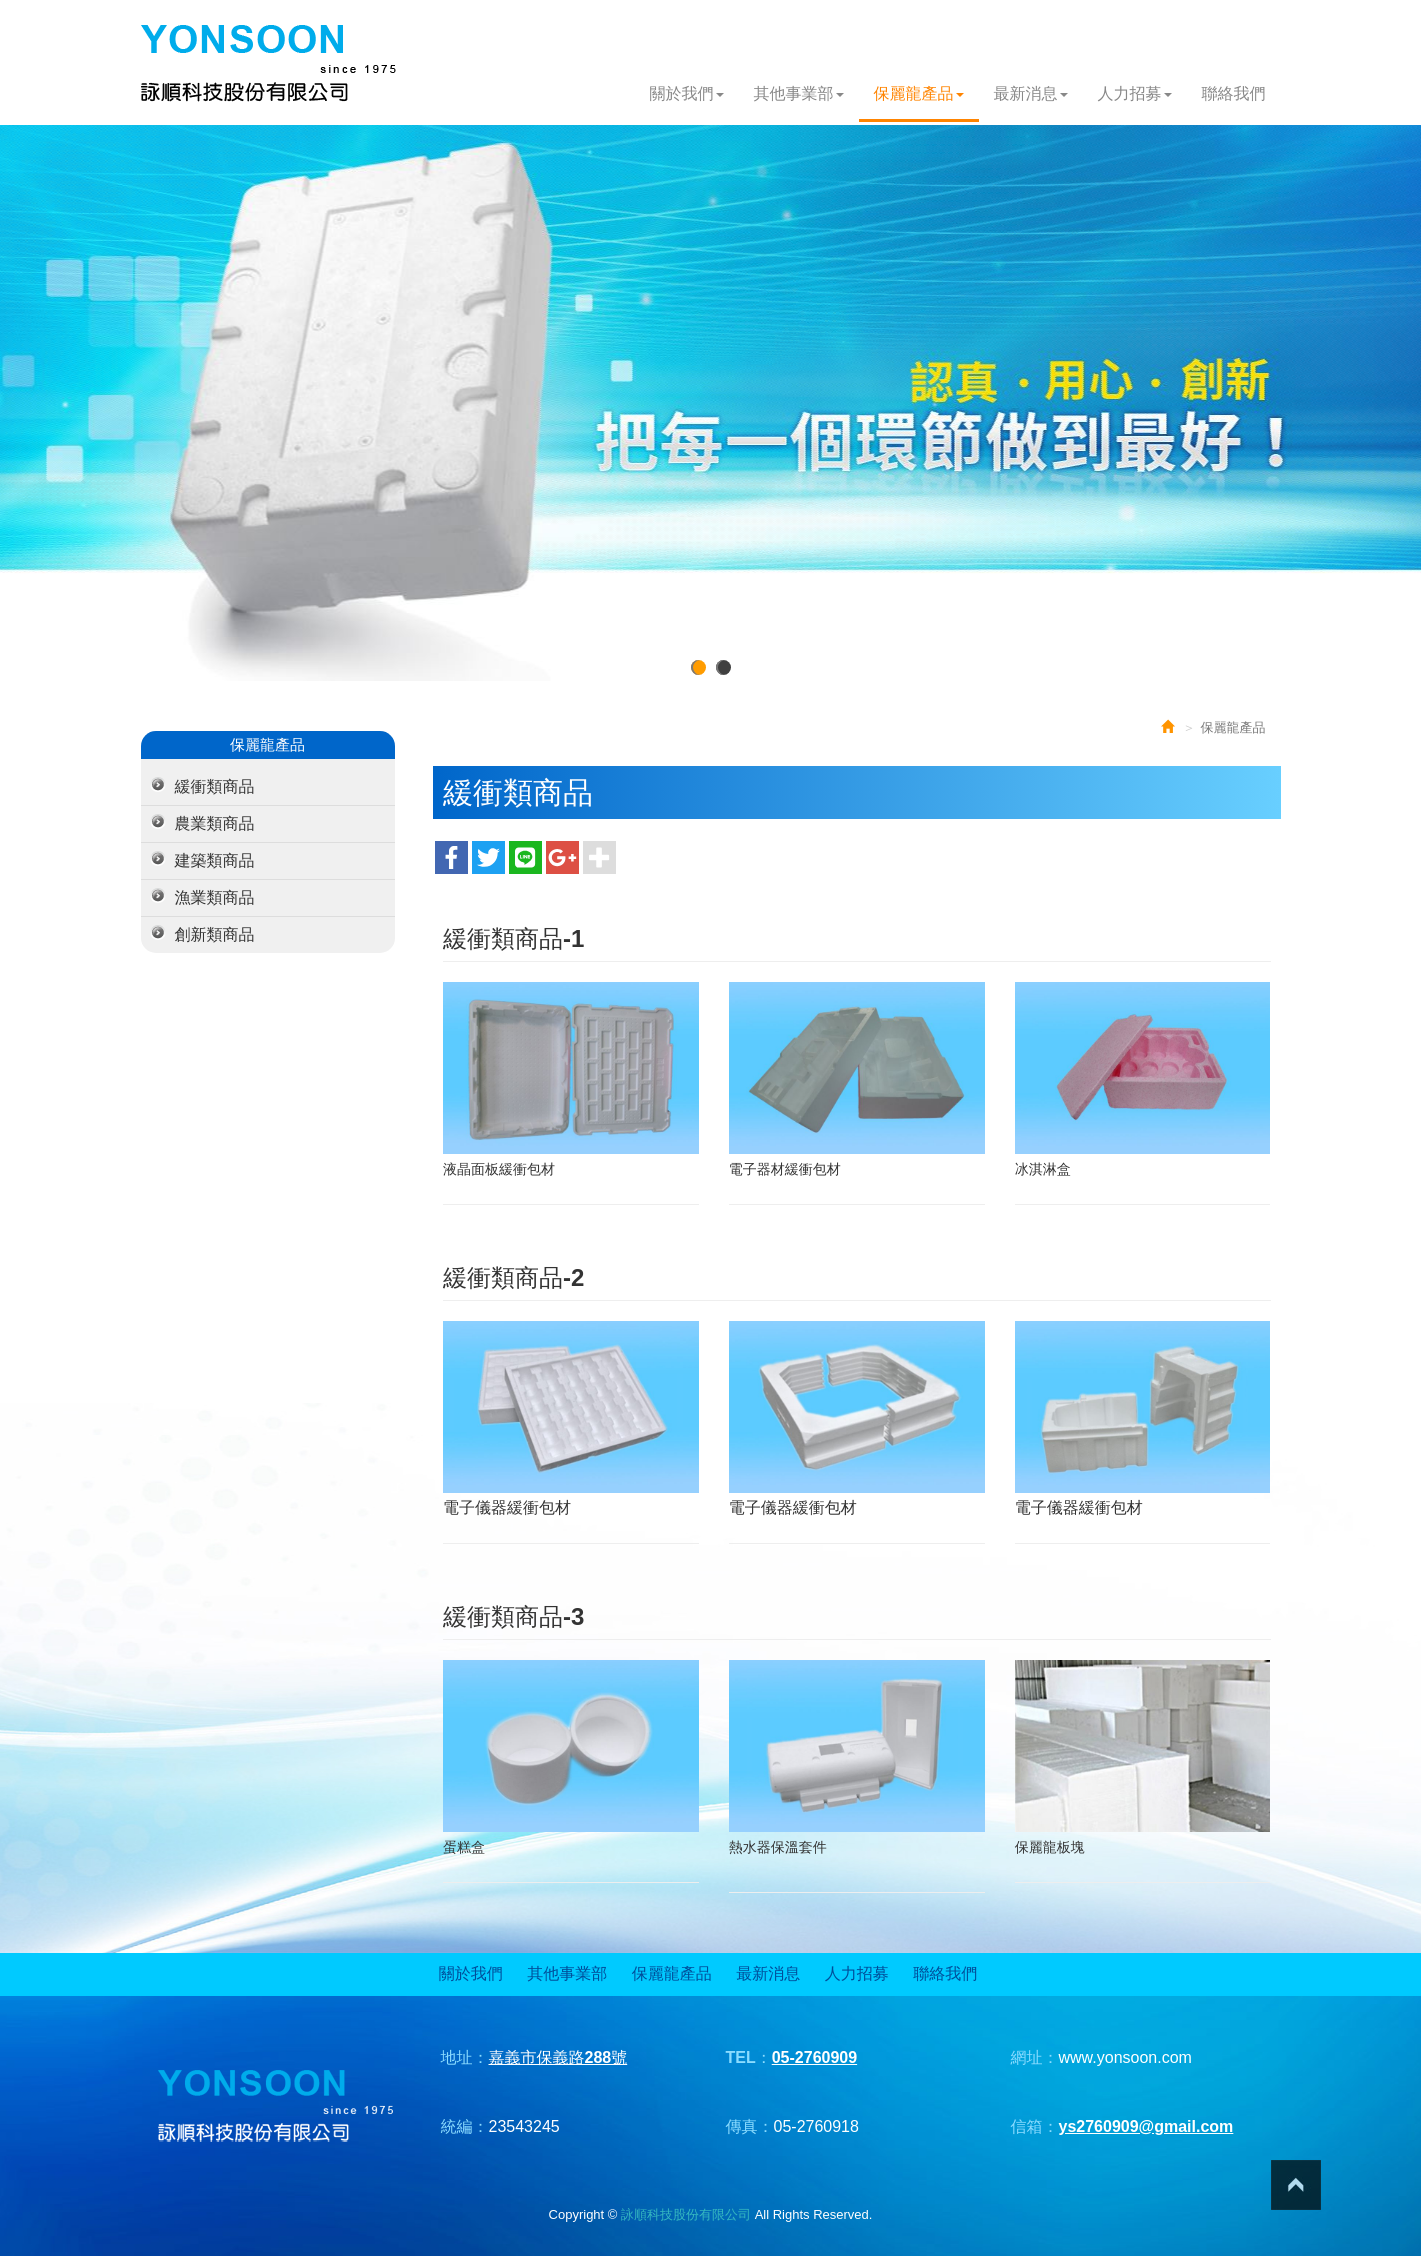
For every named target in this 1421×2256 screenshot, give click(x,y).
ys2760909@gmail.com (1146, 2126)
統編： (465, 2126)
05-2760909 (814, 2057)
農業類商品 (215, 823)
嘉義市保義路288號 (558, 2057)
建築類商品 (215, 860)
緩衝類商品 (215, 786)
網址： (1035, 2057)
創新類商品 (215, 934)
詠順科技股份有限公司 (268, 63)
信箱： (1035, 2126)
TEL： (749, 2057)
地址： (465, 2057)
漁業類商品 (215, 897)
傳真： (750, 2126)
